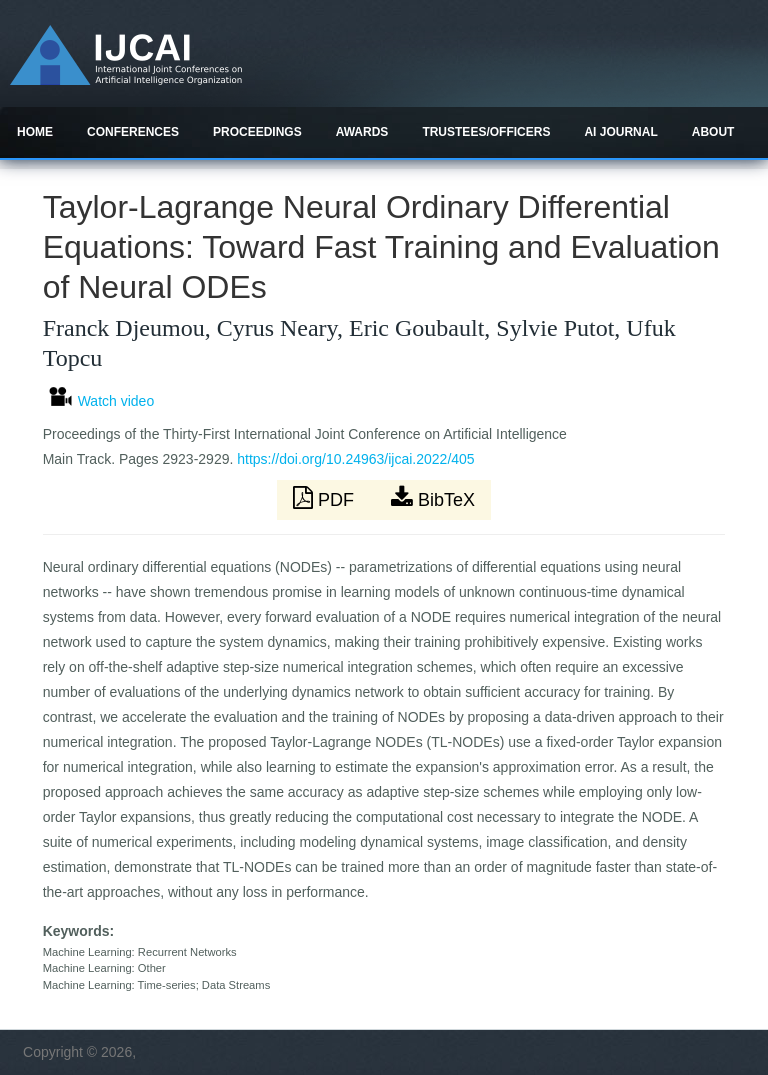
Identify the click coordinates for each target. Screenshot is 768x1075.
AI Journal (620, 132)
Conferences (133, 132)
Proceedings (257, 132)
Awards (362, 132)
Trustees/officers (486, 132)
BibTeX (433, 498)
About (713, 132)
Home (35, 132)
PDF (326, 498)
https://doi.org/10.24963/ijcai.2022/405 (355, 459)
